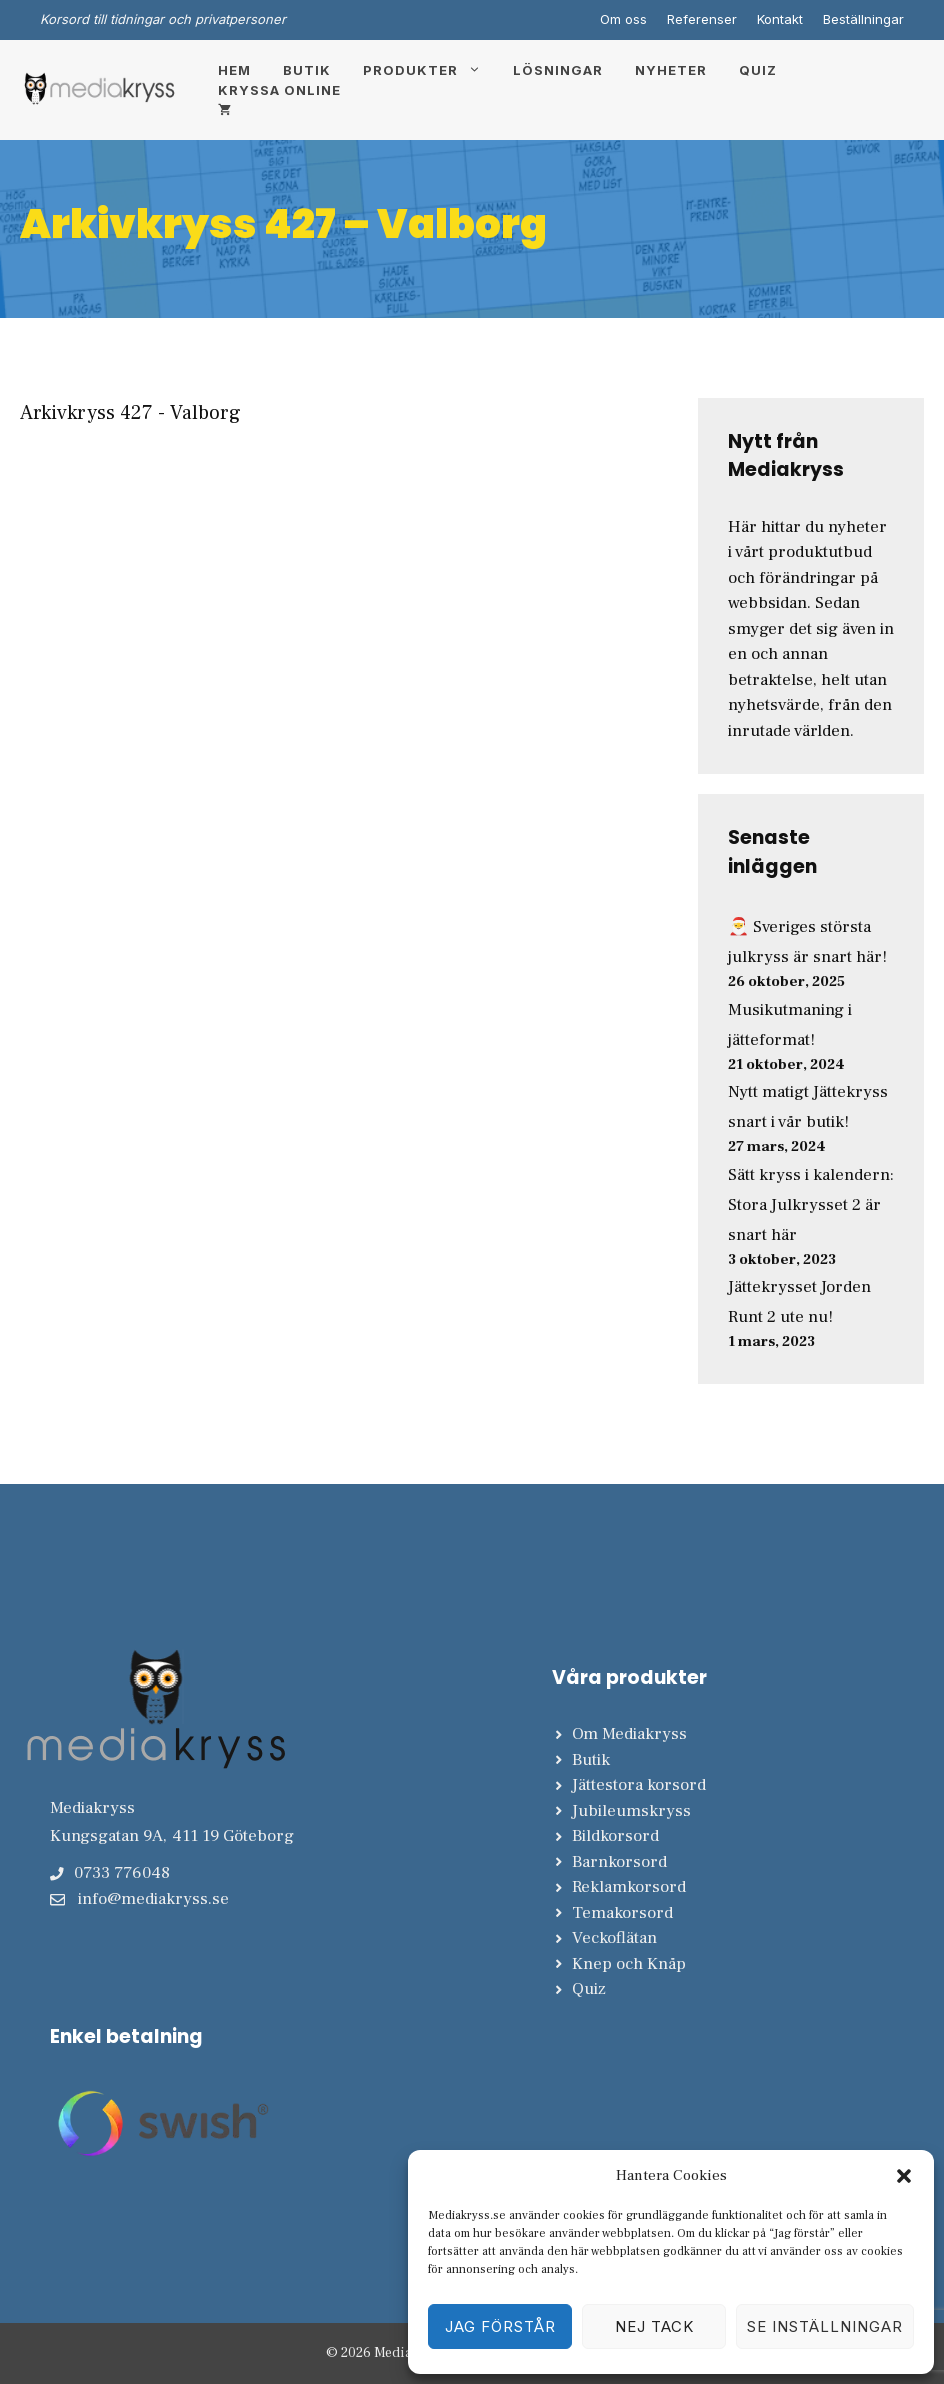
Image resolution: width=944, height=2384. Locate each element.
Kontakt (780, 19)
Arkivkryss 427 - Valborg (130, 413)
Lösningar (558, 70)
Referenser (702, 19)
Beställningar (863, 19)
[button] (904, 2176)
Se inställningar (825, 2326)
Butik (307, 70)
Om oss (623, 19)
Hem (234, 70)
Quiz (758, 70)
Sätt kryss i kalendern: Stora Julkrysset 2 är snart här (811, 1205)
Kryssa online (279, 90)
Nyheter (671, 70)
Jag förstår (500, 2326)
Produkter (430, 70)
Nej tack (654, 2326)
